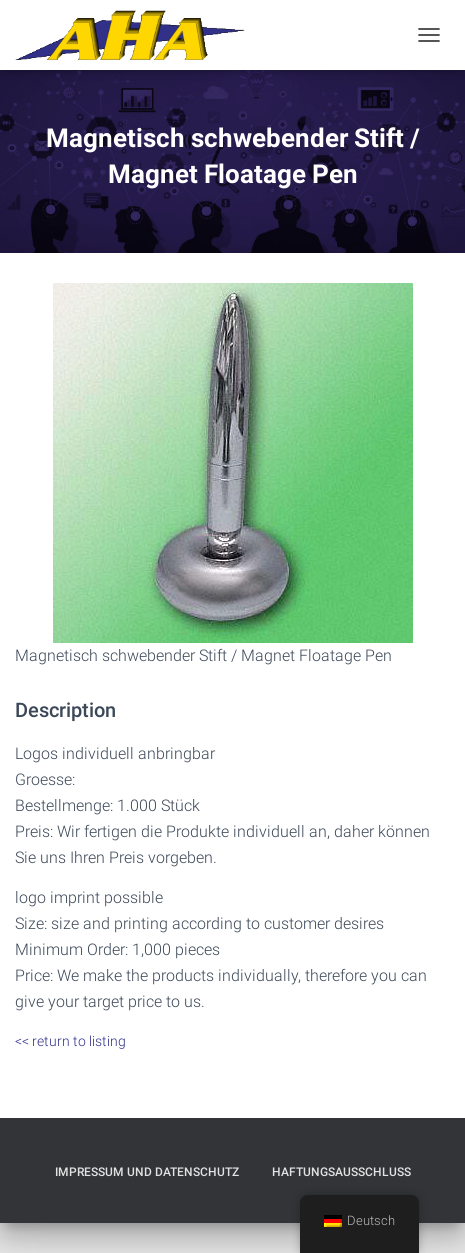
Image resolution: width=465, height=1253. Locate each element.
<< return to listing (70, 1041)
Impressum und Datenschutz (147, 1172)
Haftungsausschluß (341, 1172)
